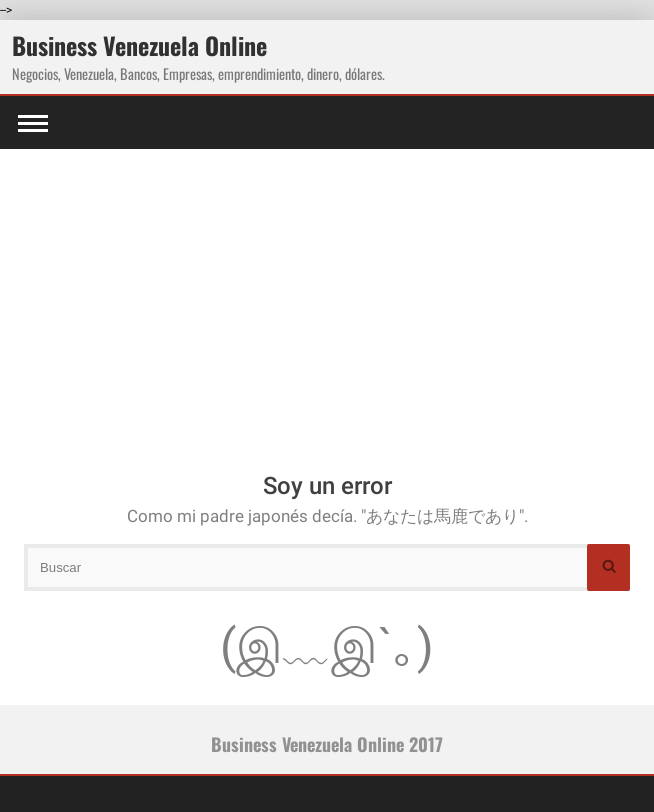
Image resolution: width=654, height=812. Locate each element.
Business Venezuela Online (139, 45)
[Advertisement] (327, 299)
